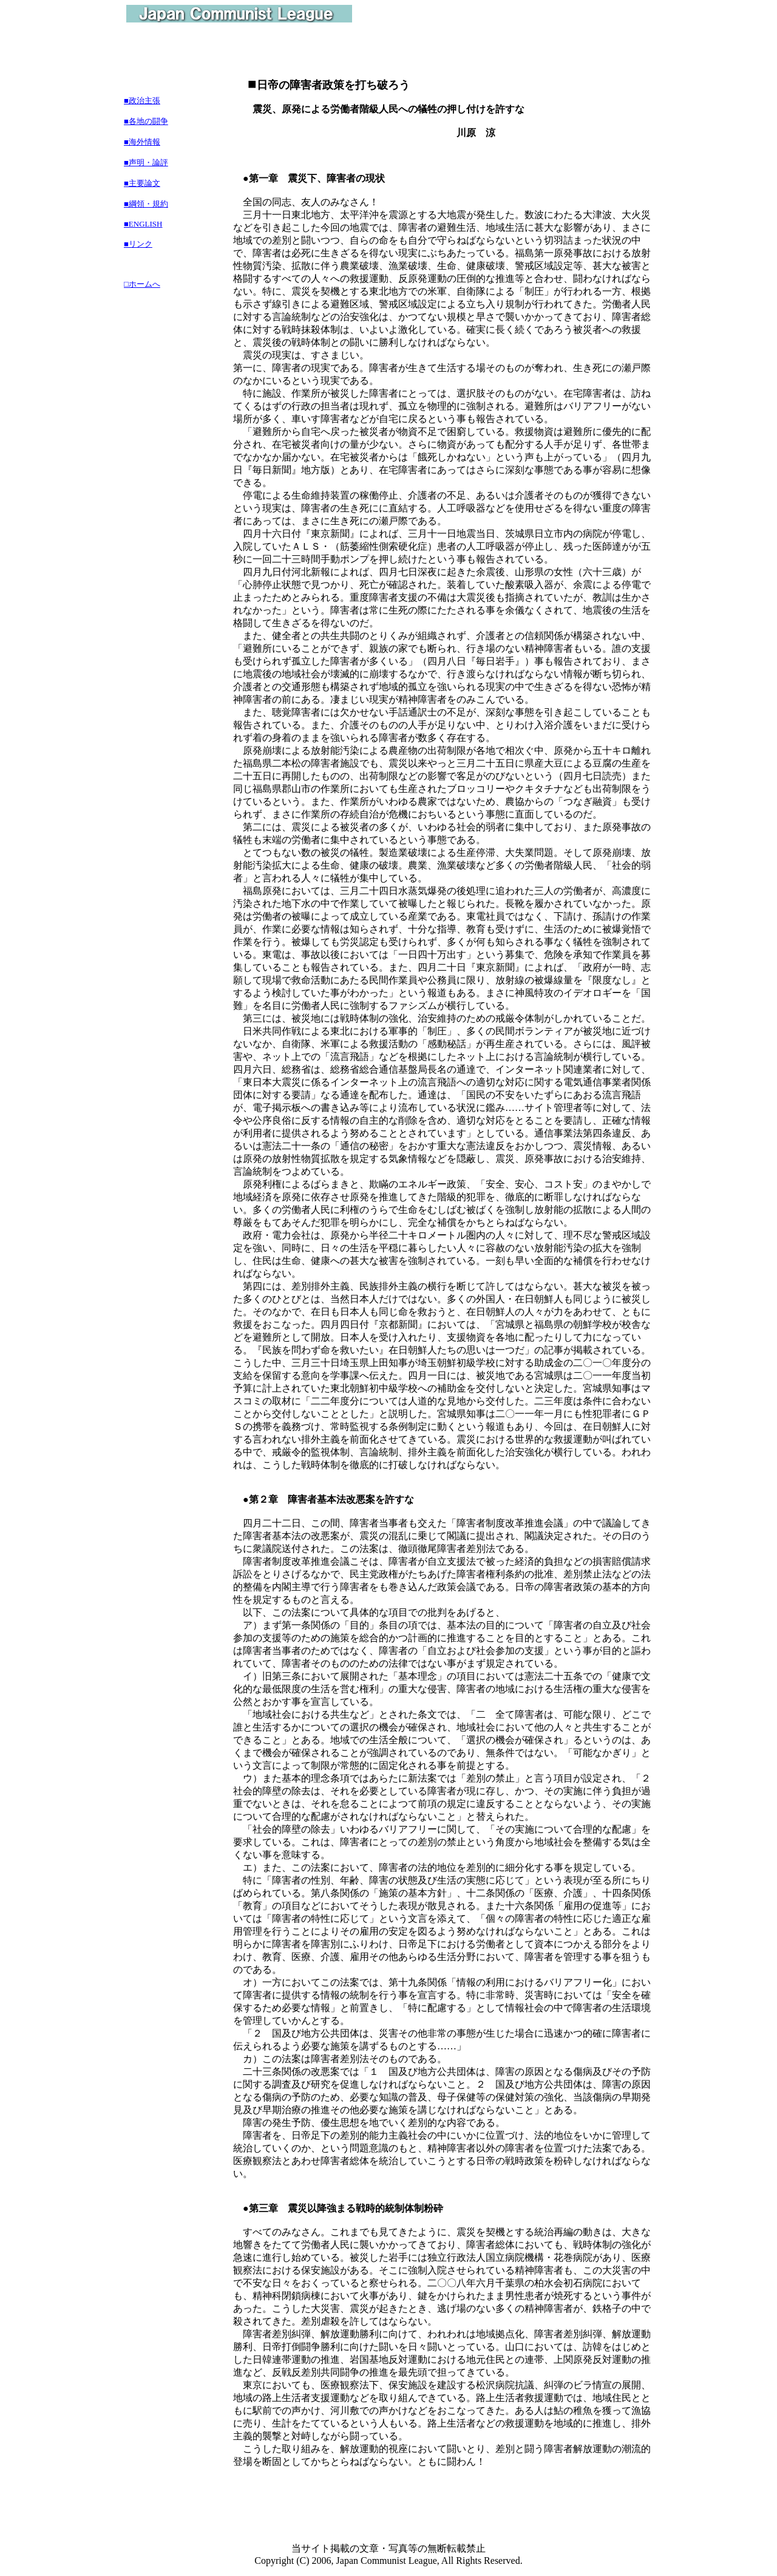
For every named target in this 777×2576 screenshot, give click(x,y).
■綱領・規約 (146, 203)
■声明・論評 (146, 162)
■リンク (138, 243)
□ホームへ (142, 284)
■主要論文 (142, 183)
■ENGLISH (143, 223)
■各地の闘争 (146, 121)
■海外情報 (142, 141)
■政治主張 (142, 100)
